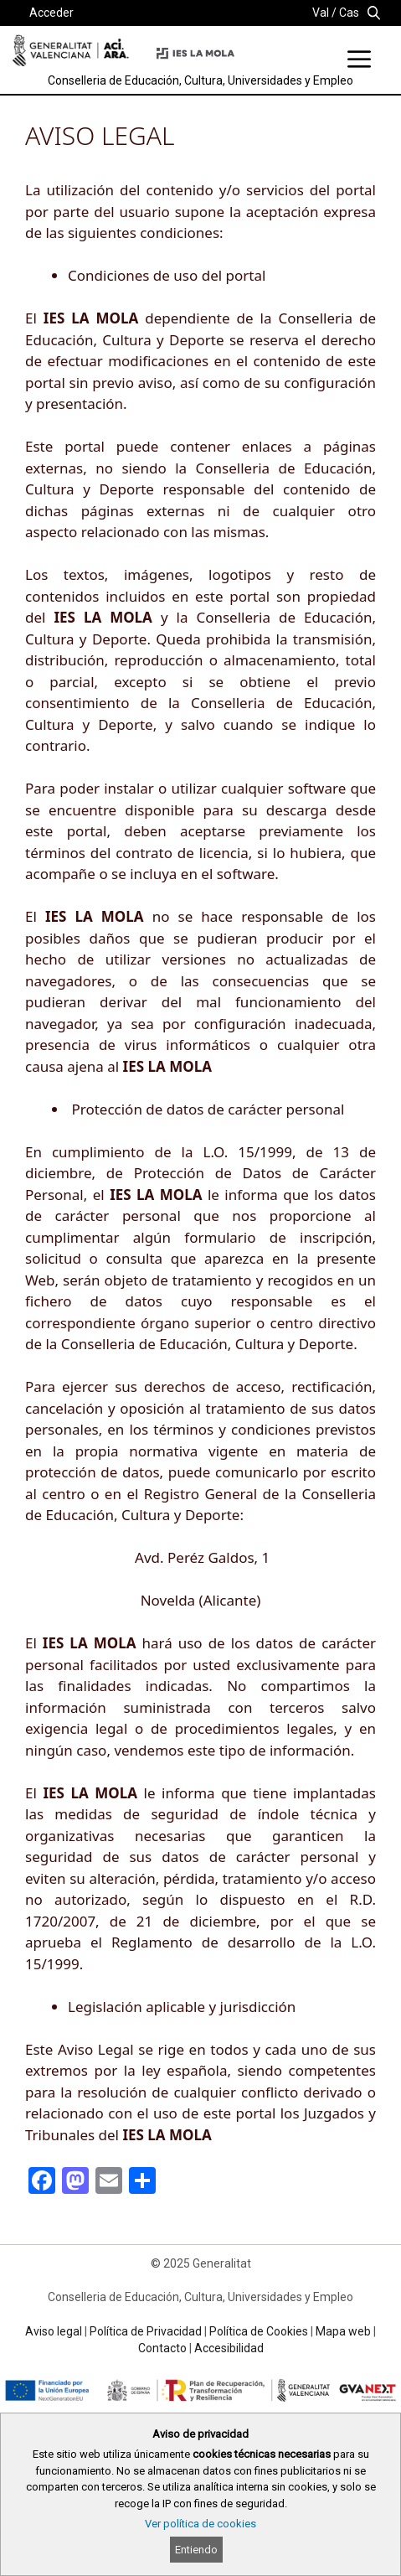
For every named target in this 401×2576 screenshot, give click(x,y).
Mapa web (343, 2331)
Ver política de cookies (200, 2523)
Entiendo (196, 2549)
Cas (349, 12)
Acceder (51, 12)
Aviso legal (53, 2331)
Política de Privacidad (146, 2331)
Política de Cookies (258, 2331)
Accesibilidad (229, 2348)
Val (320, 12)
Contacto (162, 2348)
